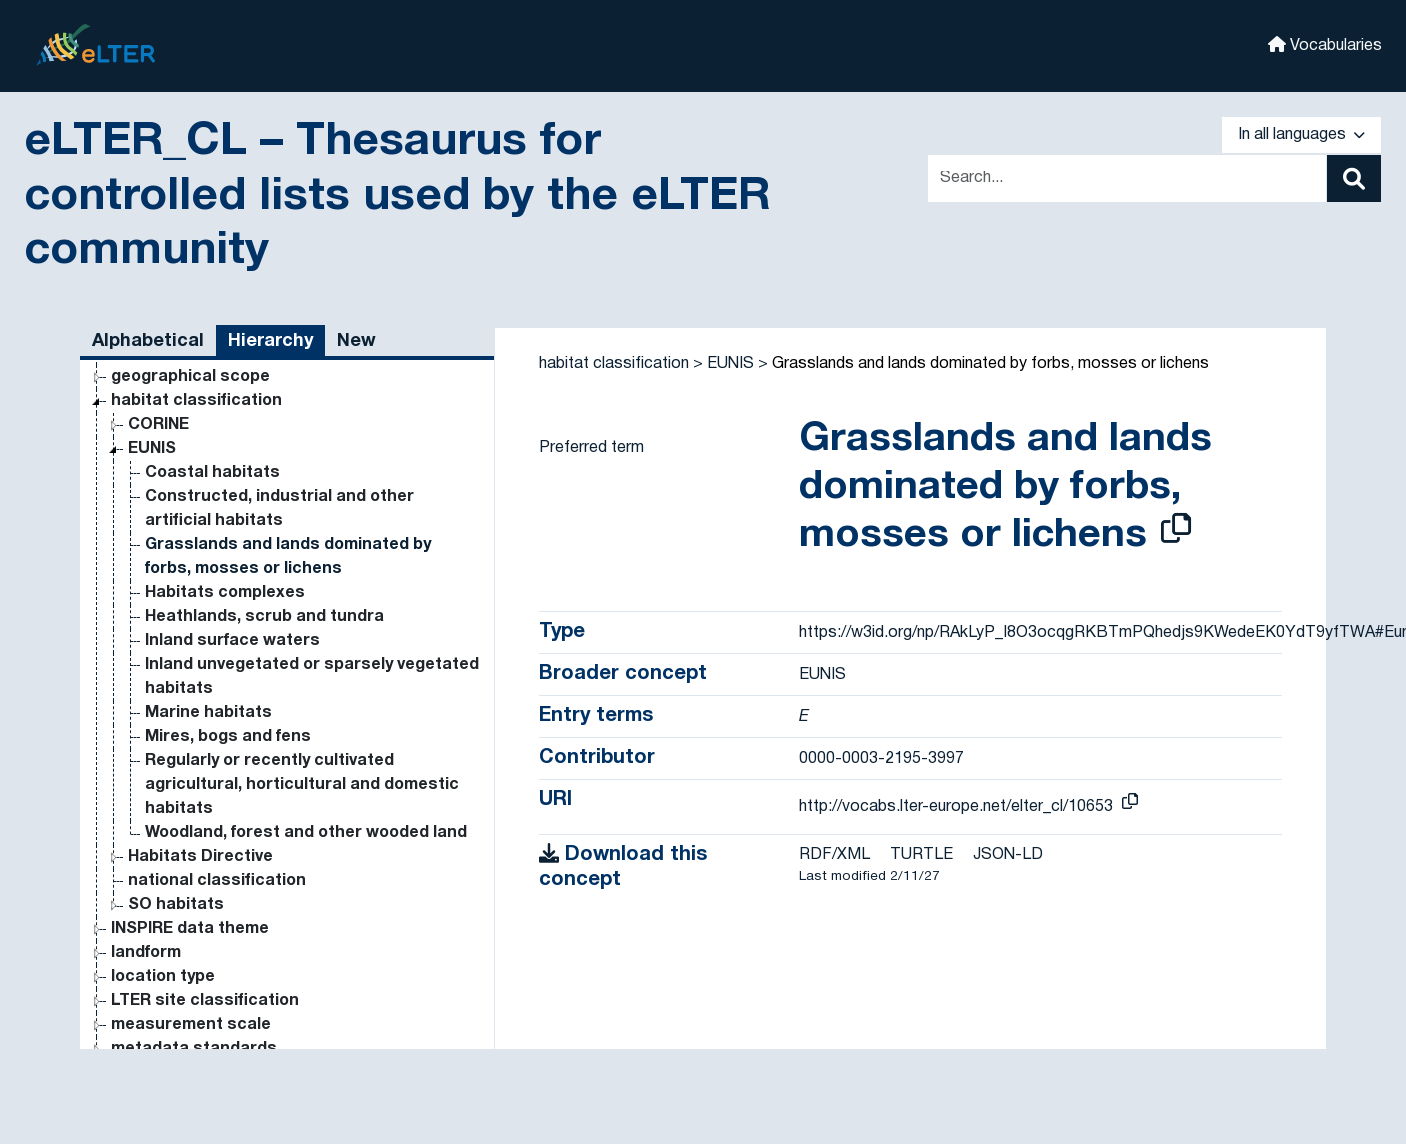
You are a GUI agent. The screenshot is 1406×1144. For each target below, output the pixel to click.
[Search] (1354, 178)
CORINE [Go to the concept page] (158, 425)
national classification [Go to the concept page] (217, 881)
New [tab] (356, 341)
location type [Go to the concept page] (163, 977)
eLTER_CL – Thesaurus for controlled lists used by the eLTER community (397, 197)
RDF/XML (834, 855)
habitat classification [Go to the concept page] (196, 401)
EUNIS (730, 364)
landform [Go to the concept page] (146, 953)
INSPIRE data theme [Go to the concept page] (190, 929)
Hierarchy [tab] (270, 341)
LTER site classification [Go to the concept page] (205, 1001)
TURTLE (921, 855)
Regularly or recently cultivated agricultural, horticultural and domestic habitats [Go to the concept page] (302, 785)
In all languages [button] (1301, 135)
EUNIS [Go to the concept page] (152, 449)
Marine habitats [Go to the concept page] (208, 713)
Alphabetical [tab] (148, 341)
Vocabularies (1325, 44)
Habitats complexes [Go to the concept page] (225, 593)
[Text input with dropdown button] (1127, 178)
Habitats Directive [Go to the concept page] (200, 857)
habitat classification (614, 364)
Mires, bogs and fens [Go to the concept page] (228, 737)
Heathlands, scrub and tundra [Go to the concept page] (264, 617)
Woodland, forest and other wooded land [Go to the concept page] (306, 833)
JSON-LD (1008, 855)
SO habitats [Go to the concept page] (176, 905)
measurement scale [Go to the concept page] (191, 1025)
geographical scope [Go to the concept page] (190, 377)
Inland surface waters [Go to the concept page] (232, 641)
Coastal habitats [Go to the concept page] (212, 473)
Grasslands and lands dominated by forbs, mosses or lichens (990, 364)
